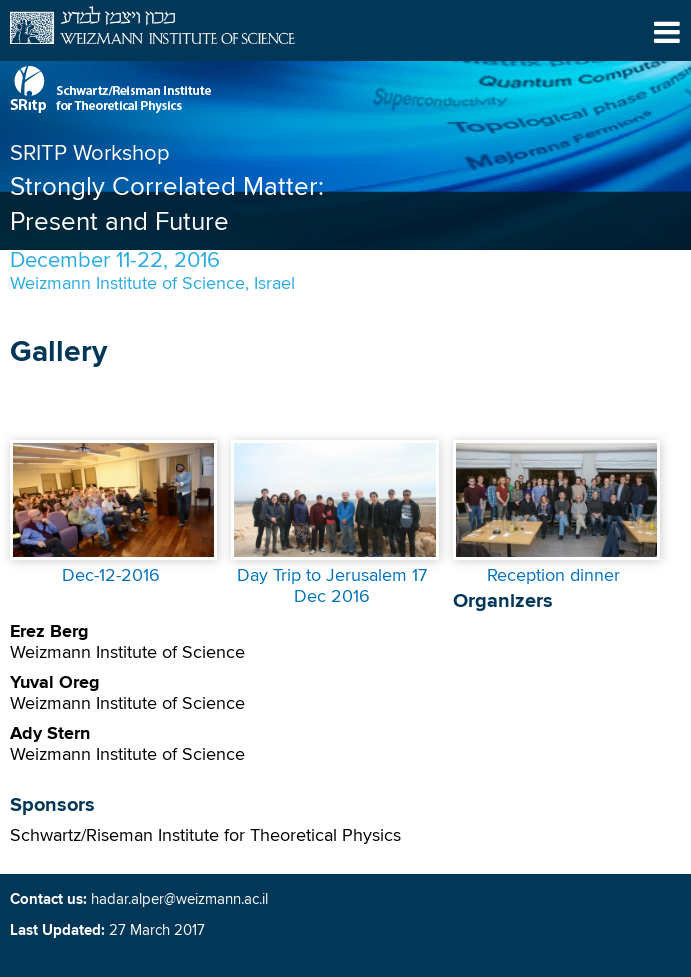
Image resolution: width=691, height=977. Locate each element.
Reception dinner (553, 576)
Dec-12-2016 (111, 576)
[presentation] (113, 555)
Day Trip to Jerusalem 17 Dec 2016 (332, 586)
